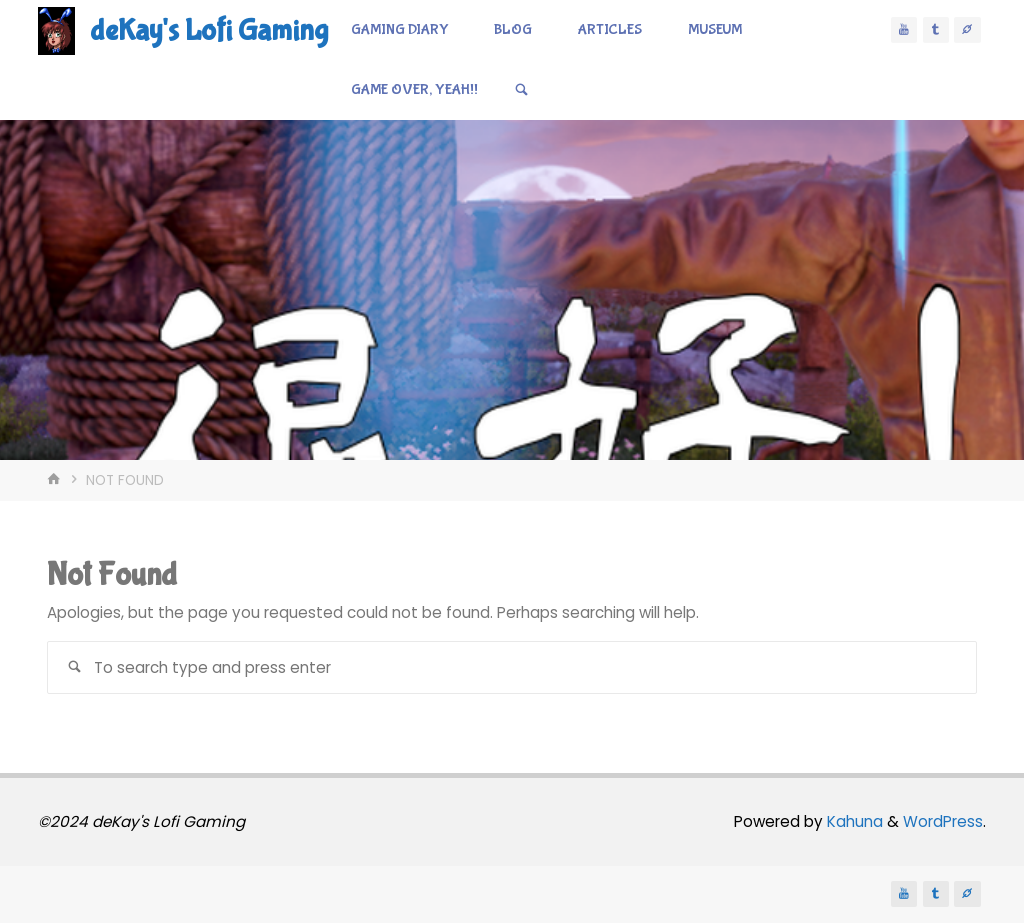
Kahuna (853, 821)
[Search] (522, 90)
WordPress (943, 821)
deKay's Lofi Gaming (209, 30)
